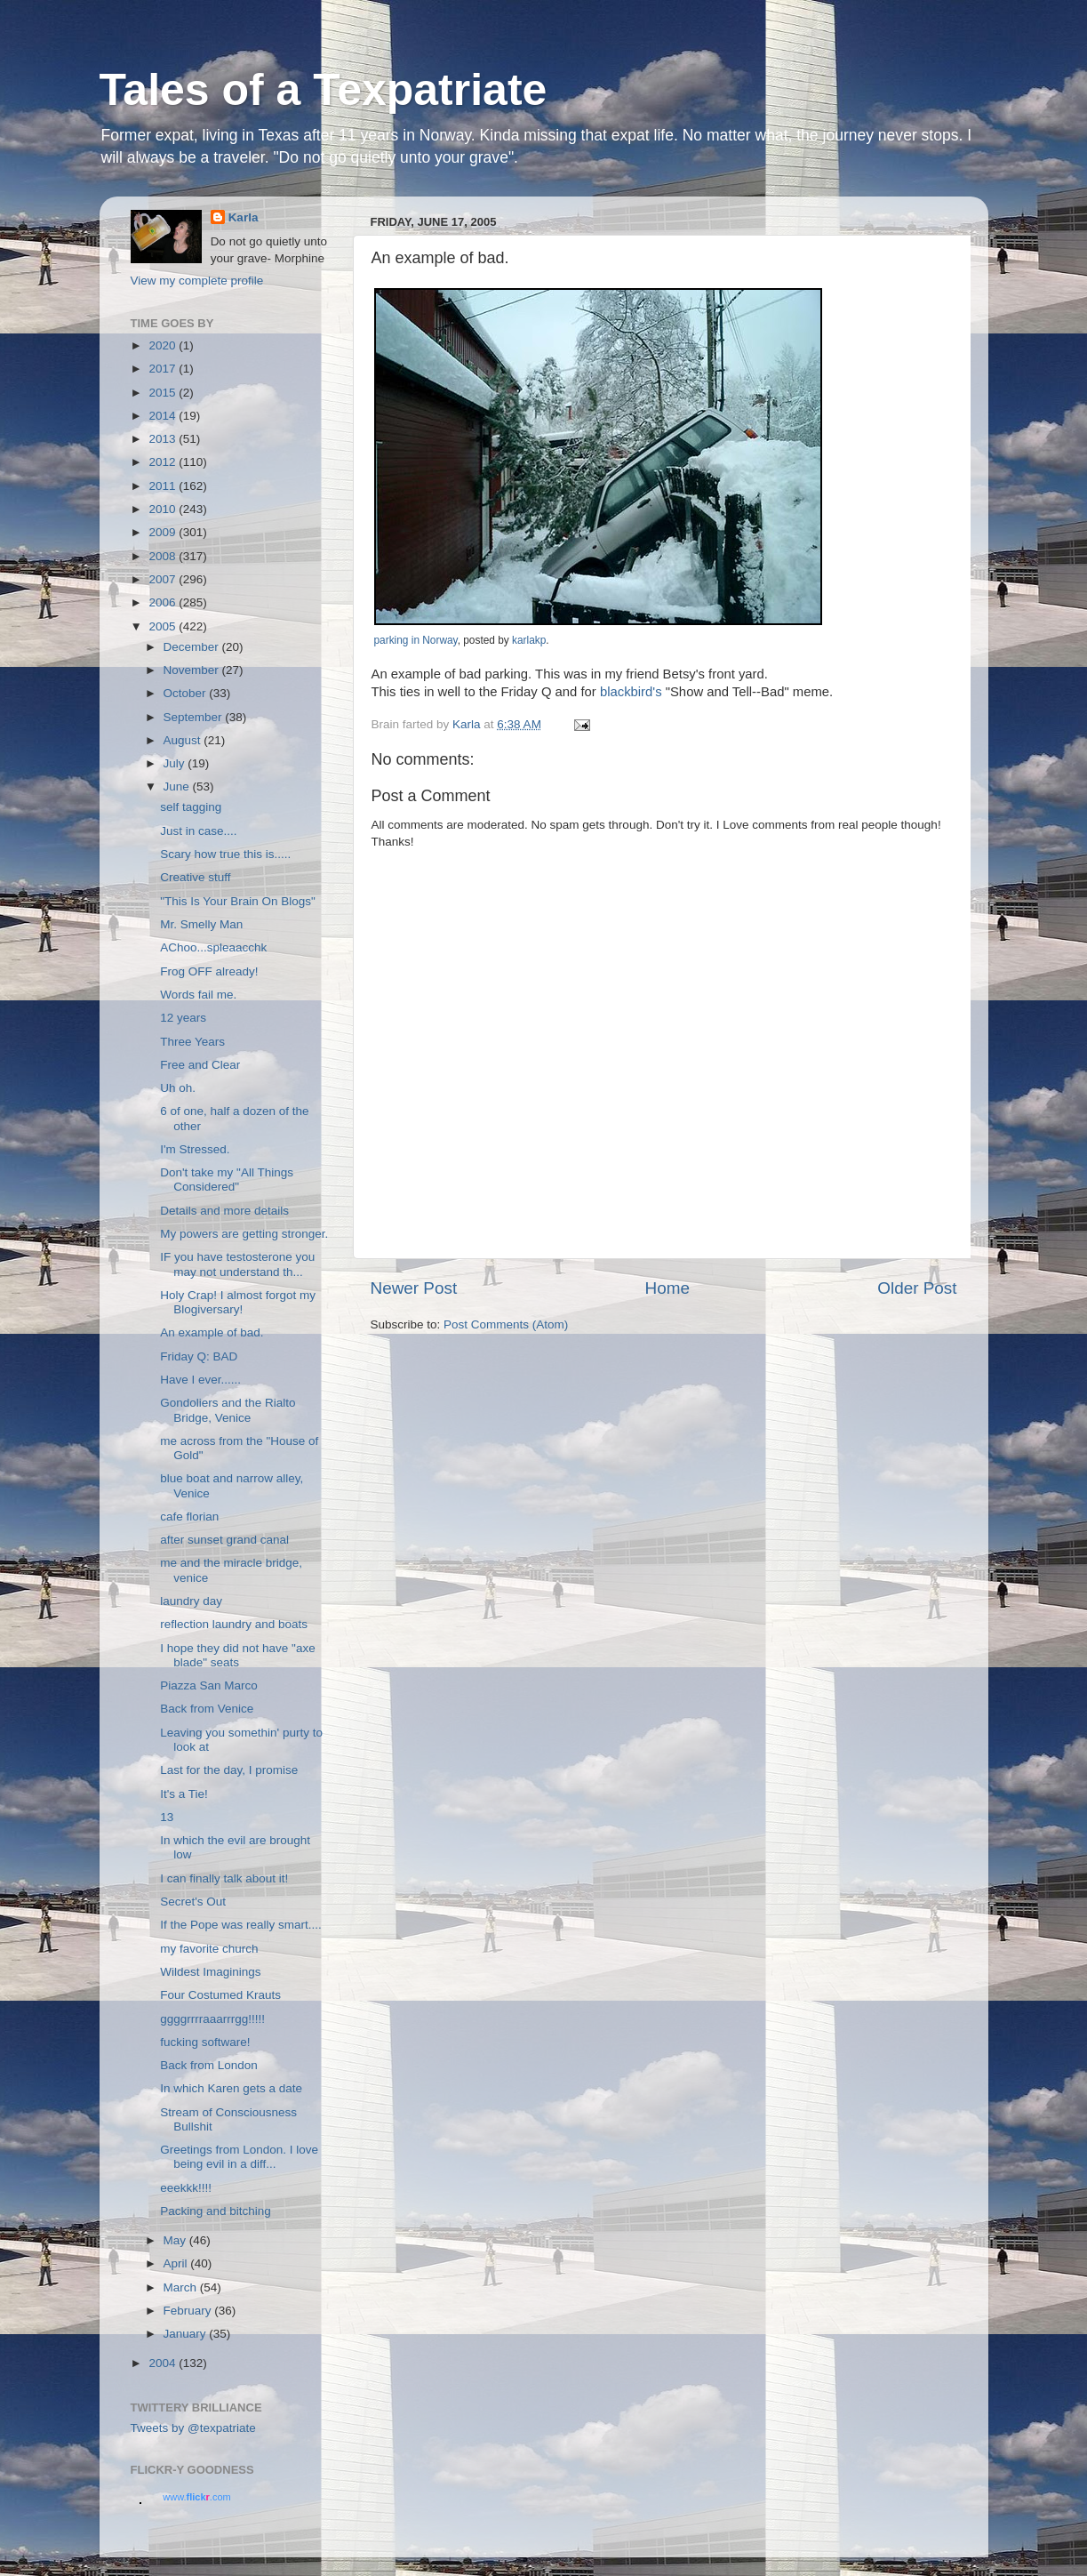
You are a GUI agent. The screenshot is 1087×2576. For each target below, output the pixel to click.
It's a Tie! (184, 1794)
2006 (163, 602)
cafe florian (189, 1516)
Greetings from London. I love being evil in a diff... (239, 2157)
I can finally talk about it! (224, 1878)
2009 (163, 532)
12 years (183, 1017)
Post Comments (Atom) (506, 1324)
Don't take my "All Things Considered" (226, 1179)
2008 (163, 556)
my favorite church (209, 1948)
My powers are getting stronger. (244, 1233)
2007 (163, 579)
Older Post (916, 1288)
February (189, 2310)
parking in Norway (416, 640)
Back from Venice (206, 1708)
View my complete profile (197, 280)
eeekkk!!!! (186, 2188)
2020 (163, 345)
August (184, 740)
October (187, 693)
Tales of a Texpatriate (323, 90)
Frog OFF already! (209, 971)
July (176, 763)
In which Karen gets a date (231, 2088)
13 (166, 1817)
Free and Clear (200, 1064)
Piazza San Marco (209, 1685)
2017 (163, 368)
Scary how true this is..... (225, 854)
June (178, 786)
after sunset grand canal (224, 1539)
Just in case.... (198, 831)
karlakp (529, 640)
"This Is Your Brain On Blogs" (238, 901)
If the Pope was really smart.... (241, 1924)
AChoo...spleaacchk (213, 947)
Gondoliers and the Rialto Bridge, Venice (227, 1410)
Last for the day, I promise (229, 1770)
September (195, 717)
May (176, 2240)
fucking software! (205, 2042)
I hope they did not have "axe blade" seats (237, 1655)
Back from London (209, 2065)
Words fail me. (198, 994)
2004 (163, 2363)
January (187, 2333)
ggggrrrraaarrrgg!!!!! (212, 2019)
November (193, 670)
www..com (196, 2497)
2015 (163, 392)
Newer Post (414, 1288)
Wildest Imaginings (210, 1971)
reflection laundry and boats (234, 1624)
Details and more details (224, 1210)
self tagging (190, 807)
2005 (163, 626)
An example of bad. (211, 1332)
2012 (163, 462)
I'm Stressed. (194, 1149)
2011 (163, 486)
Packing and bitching (215, 2211)
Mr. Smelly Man (201, 924)
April (177, 2263)
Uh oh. (178, 1088)
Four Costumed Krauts (220, 1995)
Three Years (192, 1041)
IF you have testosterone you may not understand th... (237, 1264)
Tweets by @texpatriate (193, 2428)
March (182, 2287)
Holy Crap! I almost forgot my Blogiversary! (238, 1302)
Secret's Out (193, 1901)
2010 (163, 509)
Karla (243, 217)
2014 (163, 415)
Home (667, 1288)
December (193, 647)
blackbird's (631, 692)
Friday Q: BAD (198, 1356)
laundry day (191, 1601)
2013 (163, 438)
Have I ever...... (200, 1379)
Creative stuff (195, 877)
